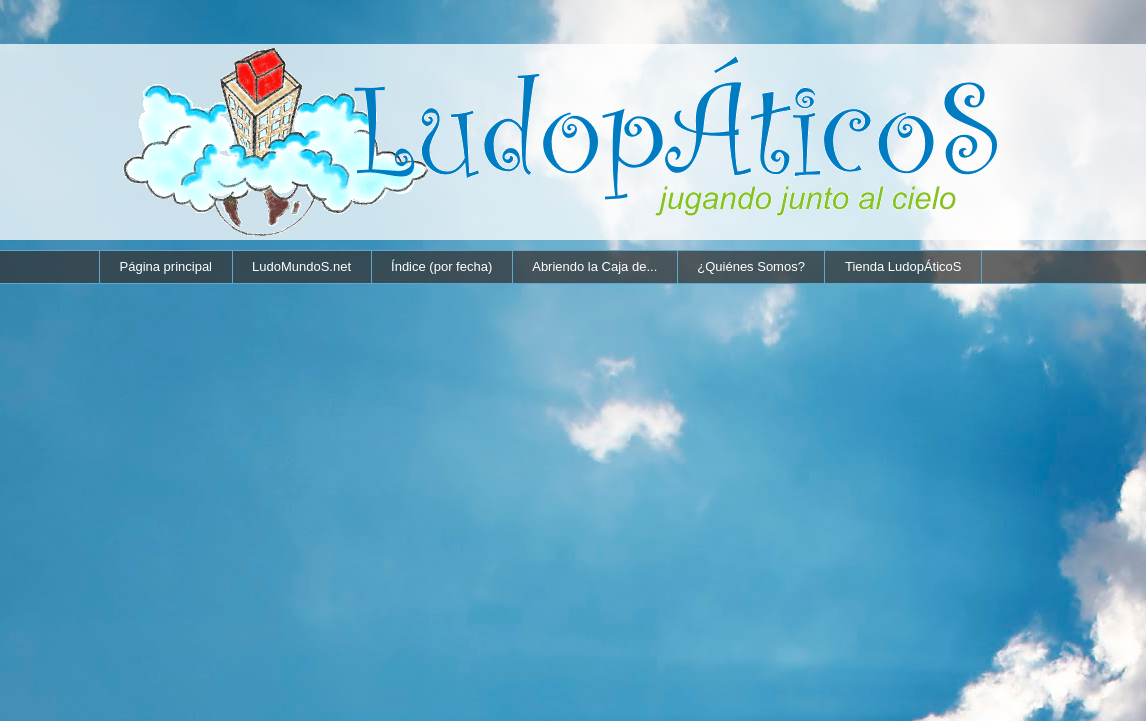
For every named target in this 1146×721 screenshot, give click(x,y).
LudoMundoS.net (301, 266)
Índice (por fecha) (441, 266)
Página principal (166, 266)
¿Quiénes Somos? (751, 266)
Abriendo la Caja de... (594, 266)
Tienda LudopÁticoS (903, 266)
